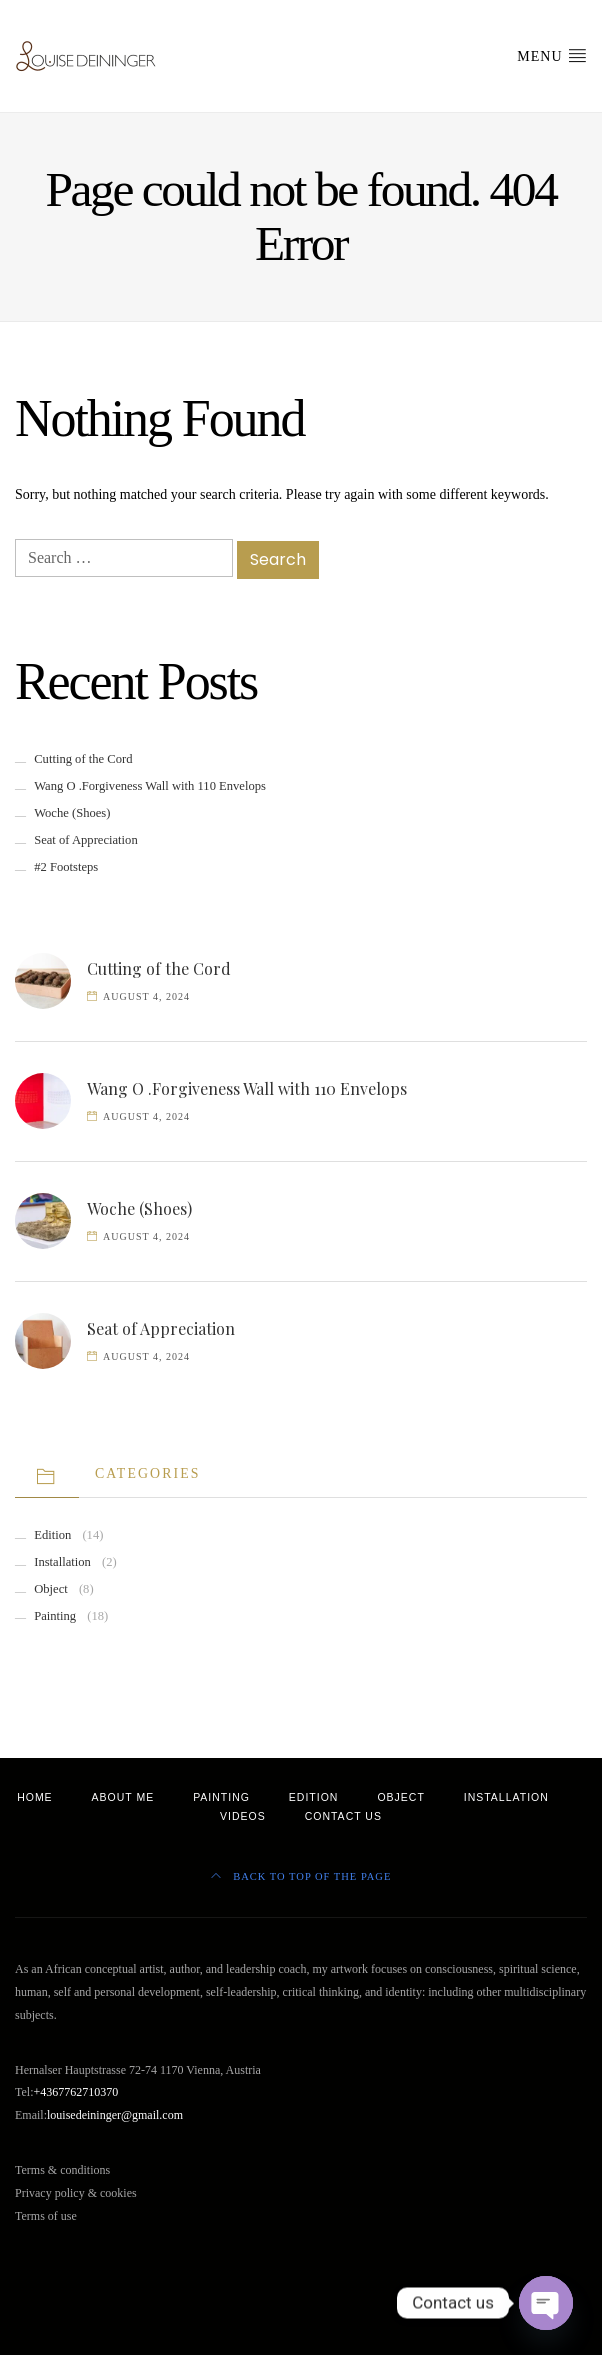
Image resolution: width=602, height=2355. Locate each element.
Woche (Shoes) (72, 813)
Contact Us (343, 1816)
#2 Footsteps (66, 867)
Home (35, 1797)
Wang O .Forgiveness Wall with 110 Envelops (150, 786)
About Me (123, 1797)
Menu (552, 55)
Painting (55, 1616)
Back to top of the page (301, 1876)
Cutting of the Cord (83, 759)
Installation (62, 1562)
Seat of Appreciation (86, 840)
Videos (243, 1816)
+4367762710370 (76, 2092)
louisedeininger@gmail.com (115, 2115)
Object (51, 1589)
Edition (52, 1535)
